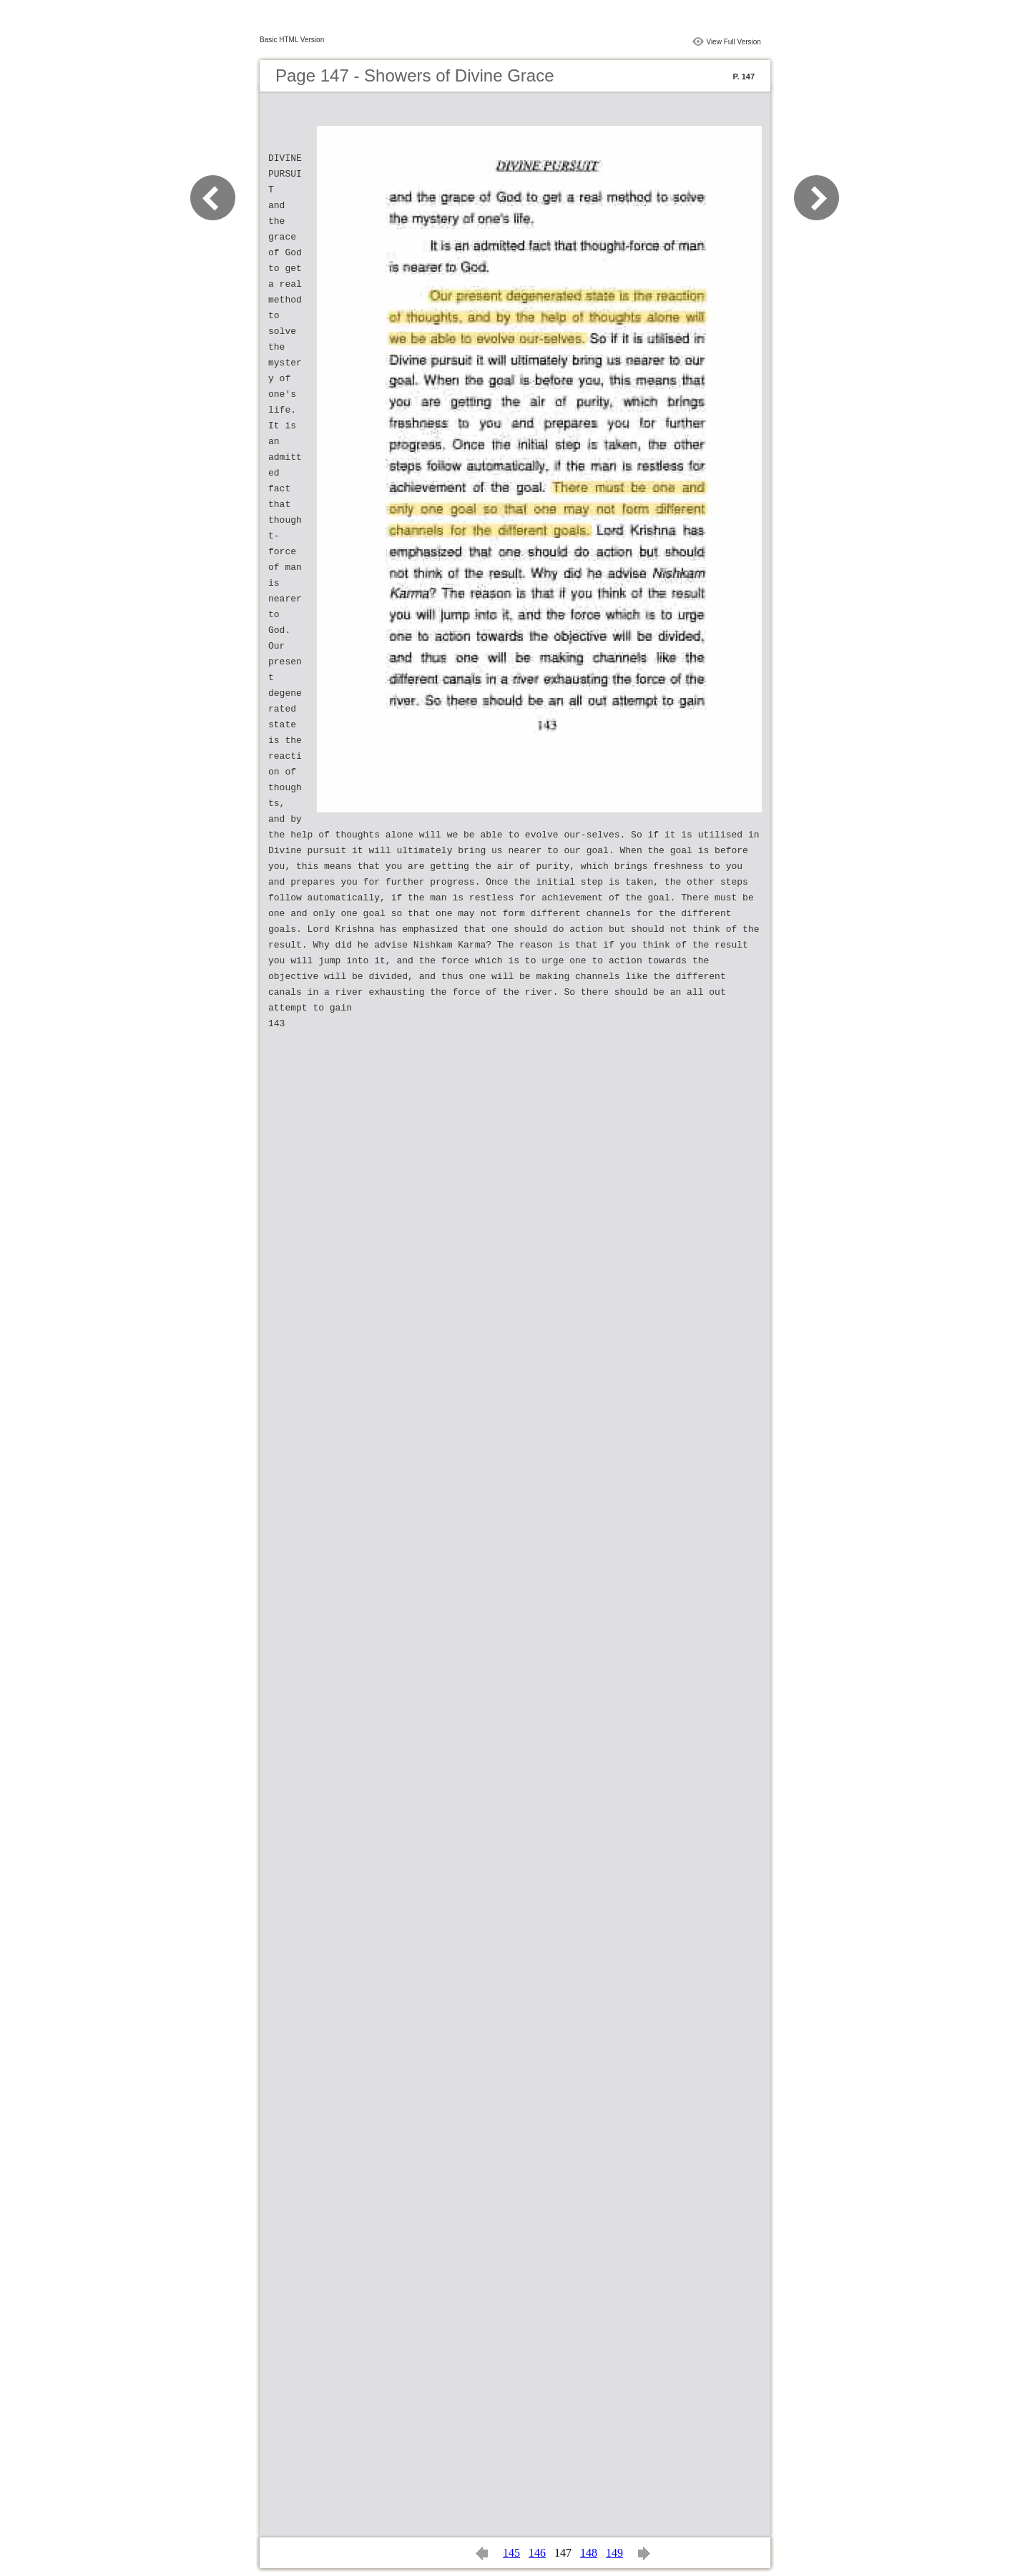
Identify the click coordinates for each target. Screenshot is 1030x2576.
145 (511, 2553)
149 (614, 2553)
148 (588, 2553)
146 (537, 2553)
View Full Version (733, 42)
